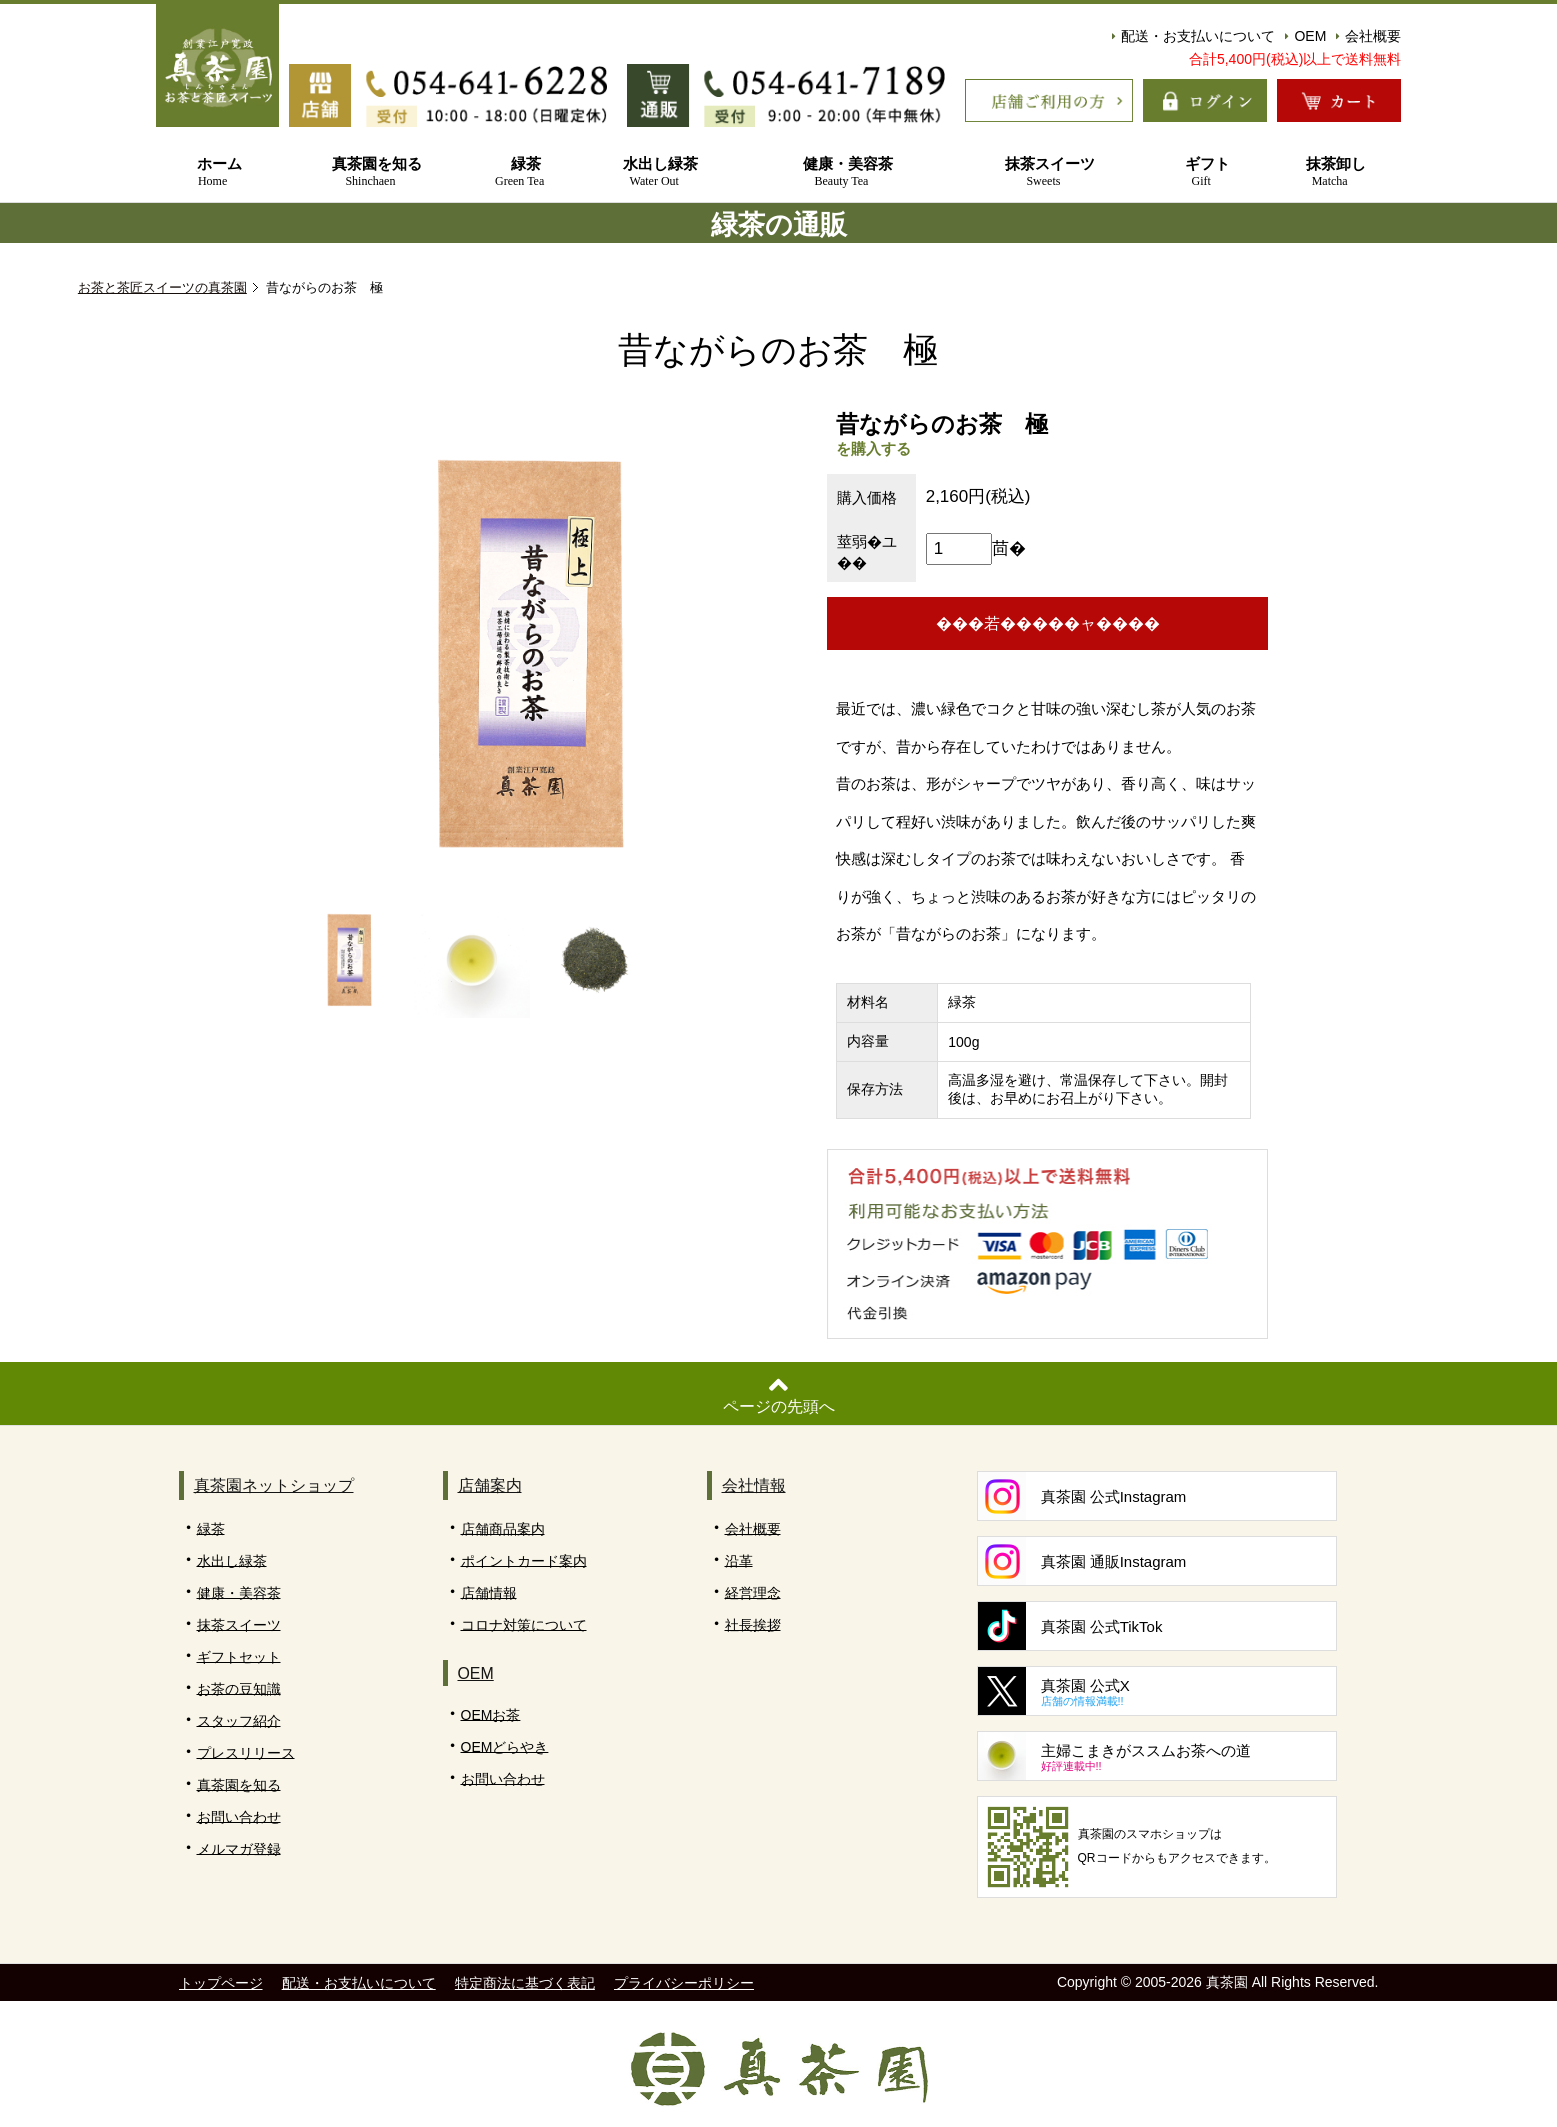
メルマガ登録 (239, 1849)
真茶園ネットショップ (274, 1486)
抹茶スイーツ (1043, 172)
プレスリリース (246, 1753)
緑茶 (519, 172)
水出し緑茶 (654, 172)
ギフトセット (239, 1657)
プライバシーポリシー (684, 1984)
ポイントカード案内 (524, 1561)
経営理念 (753, 1593)
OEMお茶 (491, 1715)
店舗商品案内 (503, 1529)
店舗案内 (490, 1486)
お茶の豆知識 (239, 1689)
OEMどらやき (505, 1747)
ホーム (213, 172)
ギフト (1201, 172)
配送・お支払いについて (1193, 36)
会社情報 (754, 1486)
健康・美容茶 (841, 172)
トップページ (221, 1984)
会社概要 (1368, 36)
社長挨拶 (753, 1625)
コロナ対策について (524, 1625)
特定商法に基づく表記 (525, 1984)
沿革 (739, 1561)
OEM (1305, 36)
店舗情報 (489, 1593)
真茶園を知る (370, 172)
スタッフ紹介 (239, 1721)
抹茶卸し (1329, 172)
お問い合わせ (239, 1817)
